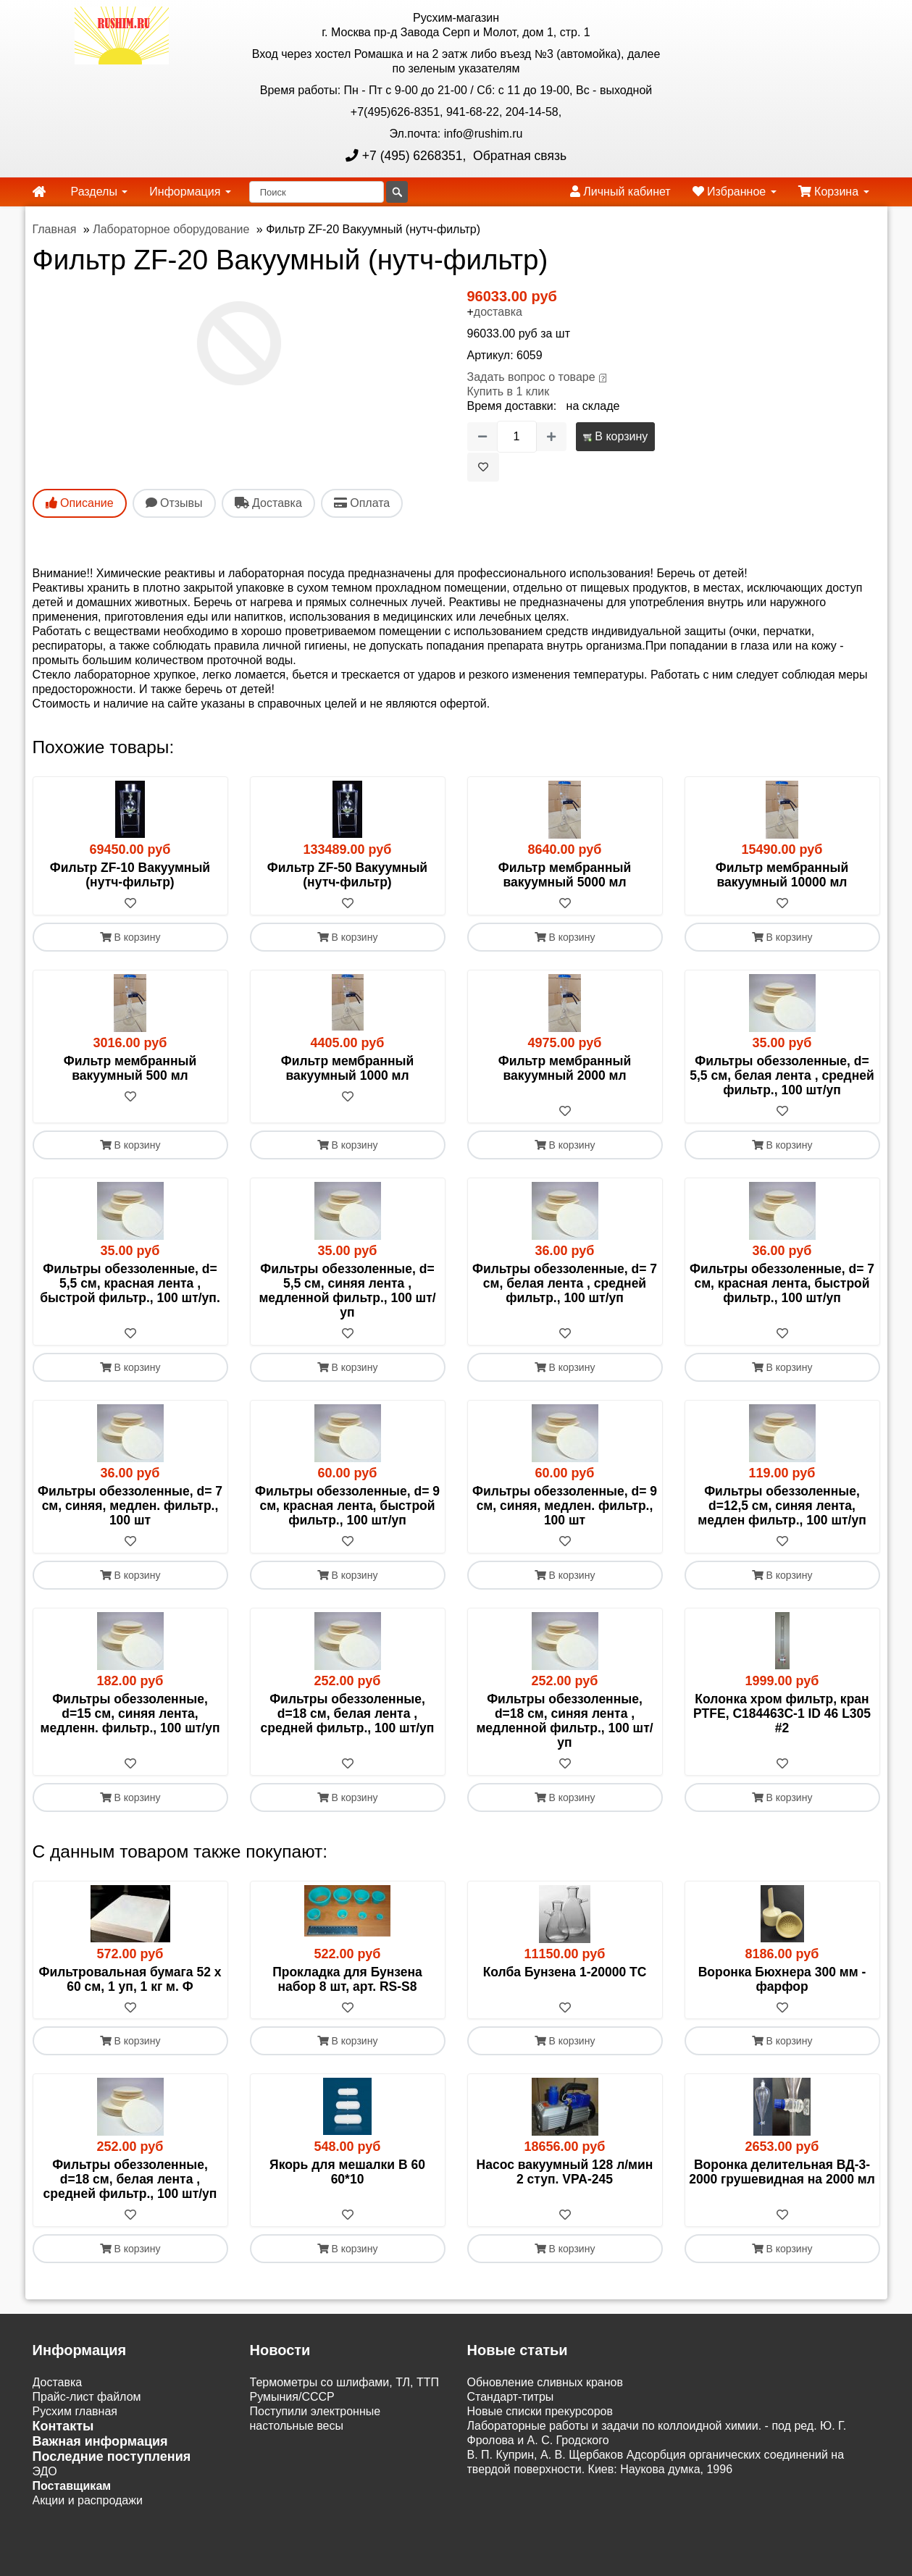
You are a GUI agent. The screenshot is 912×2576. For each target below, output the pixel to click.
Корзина (833, 191)
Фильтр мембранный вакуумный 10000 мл (782, 874)
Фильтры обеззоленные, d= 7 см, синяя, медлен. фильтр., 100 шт (130, 1505)
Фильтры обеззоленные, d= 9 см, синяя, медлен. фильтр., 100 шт (564, 1505)
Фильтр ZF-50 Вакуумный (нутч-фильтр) (347, 874)
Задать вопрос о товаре (531, 377)
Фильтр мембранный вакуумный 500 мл (130, 1068)
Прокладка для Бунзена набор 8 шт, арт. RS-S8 (347, 1979)
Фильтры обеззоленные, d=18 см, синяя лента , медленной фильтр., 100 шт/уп (564, 1721)
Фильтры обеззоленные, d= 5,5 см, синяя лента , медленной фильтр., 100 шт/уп (347, 1291)
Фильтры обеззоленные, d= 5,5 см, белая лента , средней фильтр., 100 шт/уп (782, 1075)
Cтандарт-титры (510, 2397)
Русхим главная (75, 2412)
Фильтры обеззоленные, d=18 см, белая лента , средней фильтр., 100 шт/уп (348, 1713)
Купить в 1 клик (508, 391)
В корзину (615, 436)
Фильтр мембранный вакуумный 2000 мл (564, 1068)
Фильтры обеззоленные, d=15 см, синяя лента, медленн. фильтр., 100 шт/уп (130, 1713)
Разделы (99, 191)
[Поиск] (316, 192)
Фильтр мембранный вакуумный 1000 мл (347, 1068)
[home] (39, 191)
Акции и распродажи (88, 2501)
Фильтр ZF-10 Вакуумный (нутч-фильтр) (130, 874)
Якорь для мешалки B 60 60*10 (347, 2172)
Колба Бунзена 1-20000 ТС (565, 1972)
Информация (189, 191)
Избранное (735, 191)
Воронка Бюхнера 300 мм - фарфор (782, 1979)
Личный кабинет (620, 191)
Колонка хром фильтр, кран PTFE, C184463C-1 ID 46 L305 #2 (782, 1713)
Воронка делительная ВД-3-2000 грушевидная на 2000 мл (782, 2172)
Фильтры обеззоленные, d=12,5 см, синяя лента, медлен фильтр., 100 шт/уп (782, 1505)
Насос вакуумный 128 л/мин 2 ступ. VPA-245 (565, 2172)
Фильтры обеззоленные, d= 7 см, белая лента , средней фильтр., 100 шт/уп (564, 1283)
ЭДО (45, 2472)
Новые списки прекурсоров (540, 2412)
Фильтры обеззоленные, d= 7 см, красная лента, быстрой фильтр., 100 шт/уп (782, 1283)
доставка (498, 312)
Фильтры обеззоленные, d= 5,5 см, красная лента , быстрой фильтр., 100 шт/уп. (130, 1283)
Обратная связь (517, 155)
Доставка (58, 2383)
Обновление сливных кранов (545, 2383)
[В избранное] (483, 467)
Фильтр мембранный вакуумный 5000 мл (564, 874)
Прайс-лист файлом (87, 2397)
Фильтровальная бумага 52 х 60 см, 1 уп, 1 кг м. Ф (130, 1979)
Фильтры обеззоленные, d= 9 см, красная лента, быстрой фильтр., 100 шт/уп (347, 1505)
